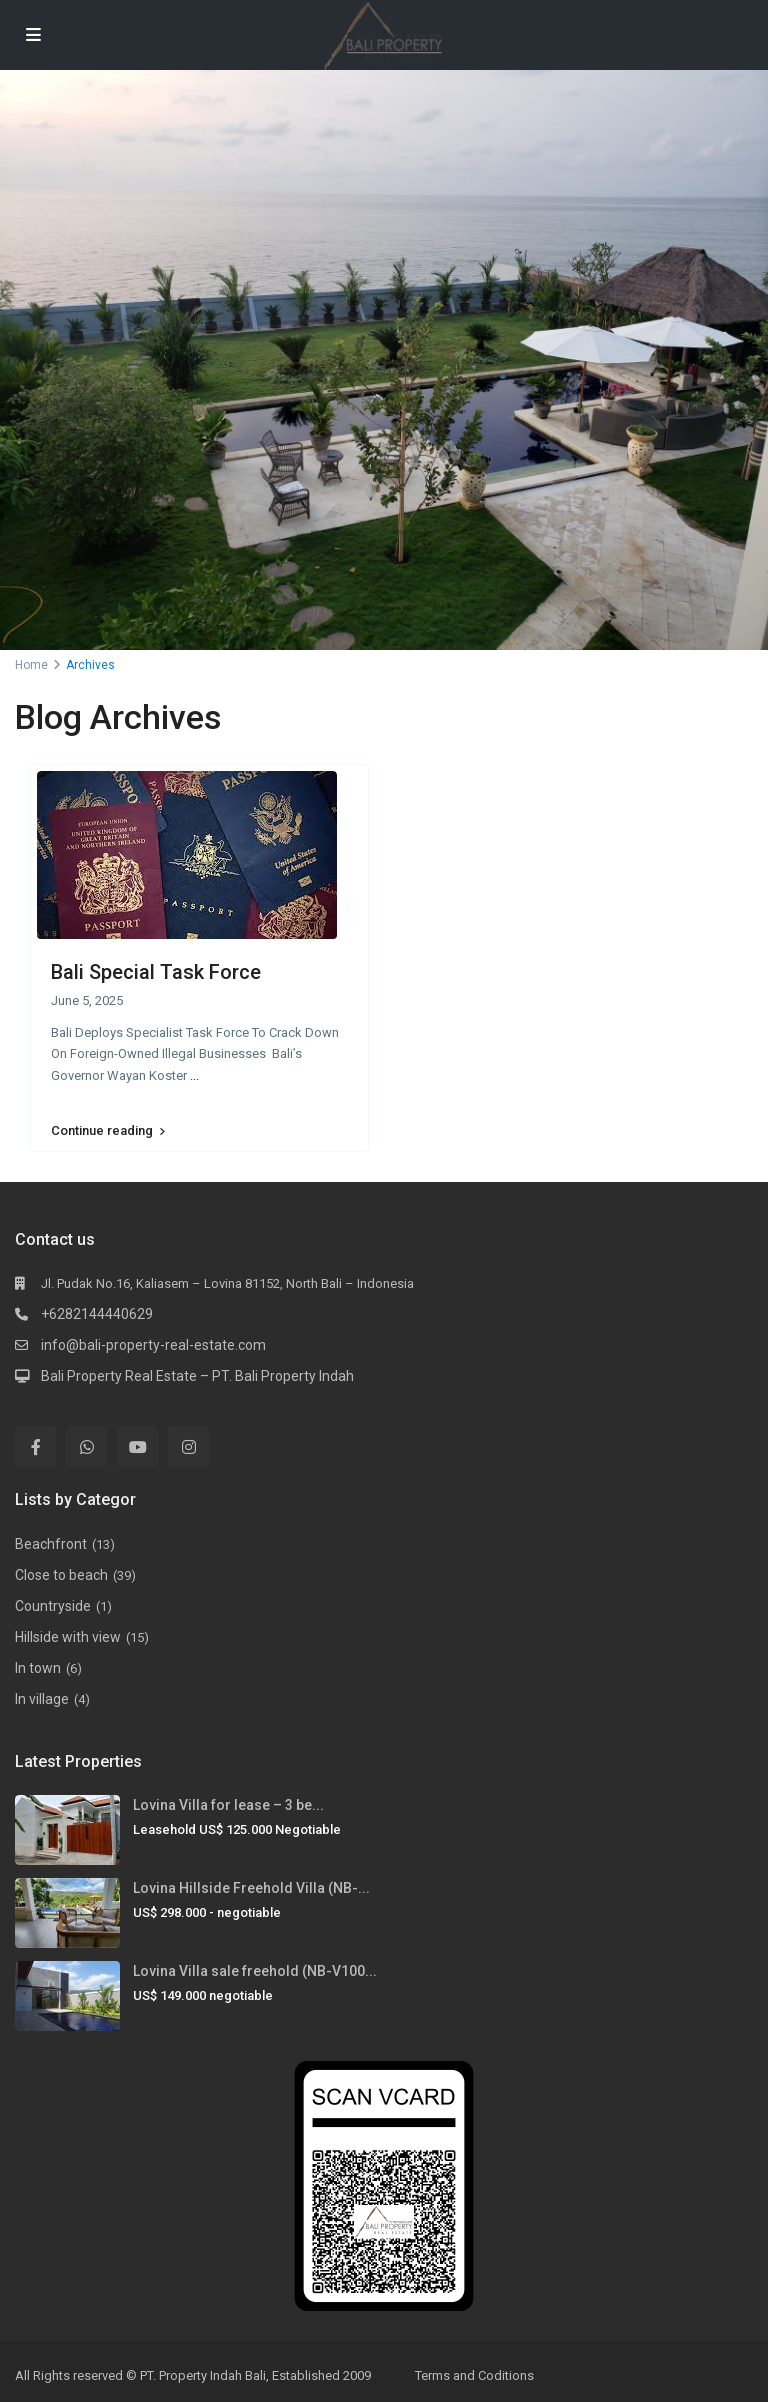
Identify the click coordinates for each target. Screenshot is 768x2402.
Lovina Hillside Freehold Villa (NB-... (251, 1888)
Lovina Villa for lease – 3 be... (228, 1805)
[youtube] (137, 1446)
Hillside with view (68, 1637)
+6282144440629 (97, 1314)
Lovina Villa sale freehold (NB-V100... (255, 1971)
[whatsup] (86, 1446)
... (194, 1075)
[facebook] (35, 1446)
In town (38, 1668)
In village (42, 1699)
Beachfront (51, 1544)
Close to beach (61, 1575)
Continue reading (108, 1131)
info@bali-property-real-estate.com (153, 1345)
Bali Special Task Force (156, 972)
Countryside (53, 1606)
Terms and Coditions (474, 2375)
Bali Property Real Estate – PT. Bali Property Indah (197, 1376)
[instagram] (188, 1446)
